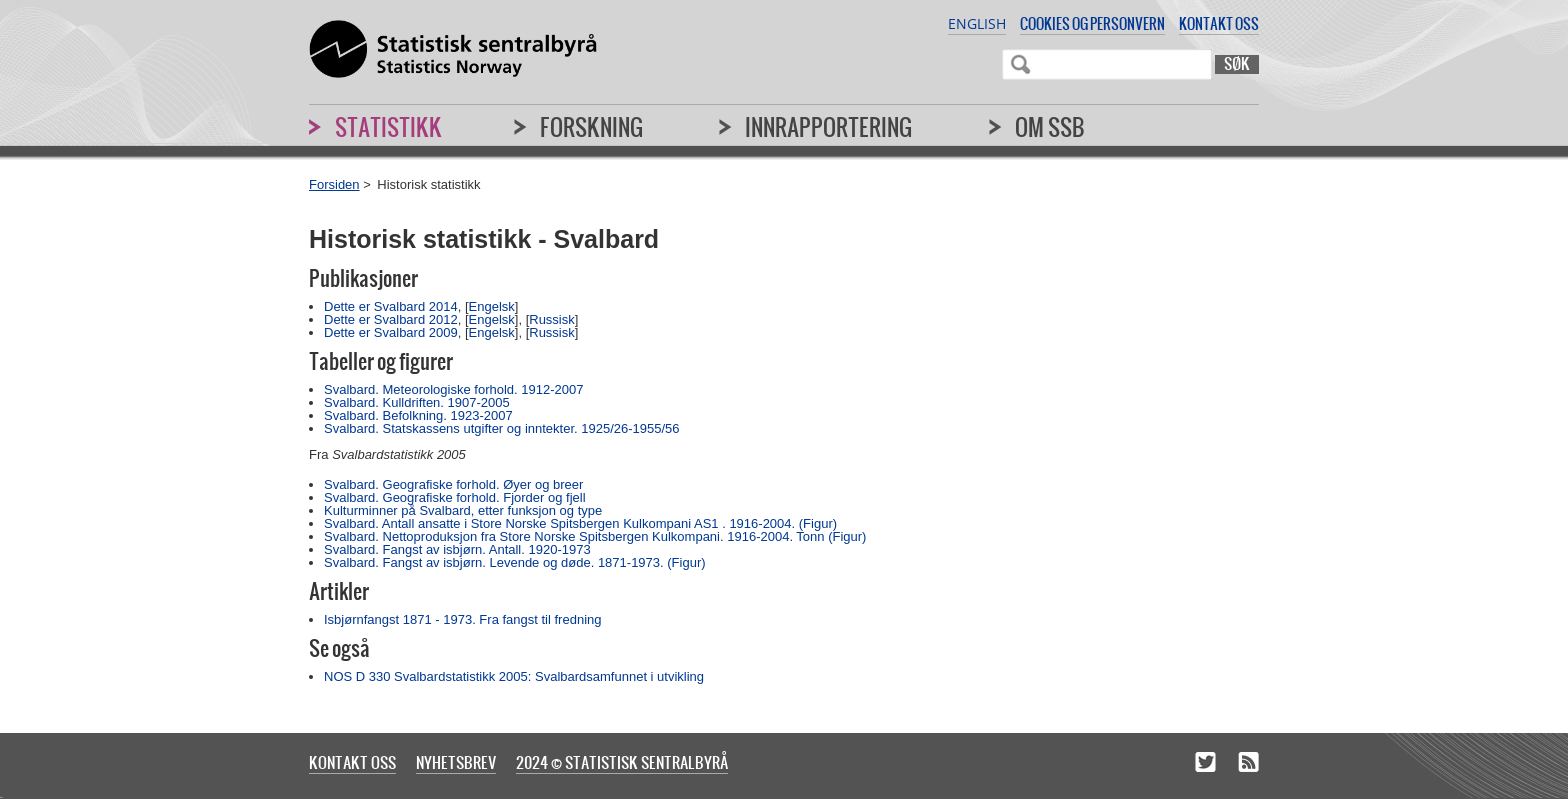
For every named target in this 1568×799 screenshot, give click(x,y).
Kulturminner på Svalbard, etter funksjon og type (463, 510)
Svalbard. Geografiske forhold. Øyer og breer (453, 484)
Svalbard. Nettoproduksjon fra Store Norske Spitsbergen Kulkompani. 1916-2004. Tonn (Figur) (595, 536)
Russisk (552, 319)
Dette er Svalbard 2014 (391, 306)
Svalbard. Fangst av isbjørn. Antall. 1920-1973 (457, 549)
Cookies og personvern (1092, 23)
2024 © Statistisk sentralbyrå (622, 762)
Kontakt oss (1219, 23)
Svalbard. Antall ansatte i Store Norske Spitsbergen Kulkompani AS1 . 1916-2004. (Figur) (580, 523)
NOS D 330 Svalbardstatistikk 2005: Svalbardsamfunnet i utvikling (514, 676)
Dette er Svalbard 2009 (391, 332)
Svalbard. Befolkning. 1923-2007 (418, 415)
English (977, 23)
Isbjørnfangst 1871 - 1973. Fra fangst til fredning (463, 619)
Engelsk (492, 306)
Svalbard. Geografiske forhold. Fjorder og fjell (455, 497)
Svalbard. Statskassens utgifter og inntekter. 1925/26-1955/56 (502, 428)
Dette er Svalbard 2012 (391, 319)
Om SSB (1050, 127)
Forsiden (334, 184)
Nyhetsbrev (456, 762)
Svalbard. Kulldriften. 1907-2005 (417, 402)
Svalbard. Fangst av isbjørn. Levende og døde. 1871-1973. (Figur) (515, 562)
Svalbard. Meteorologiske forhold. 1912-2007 (453, 389)
